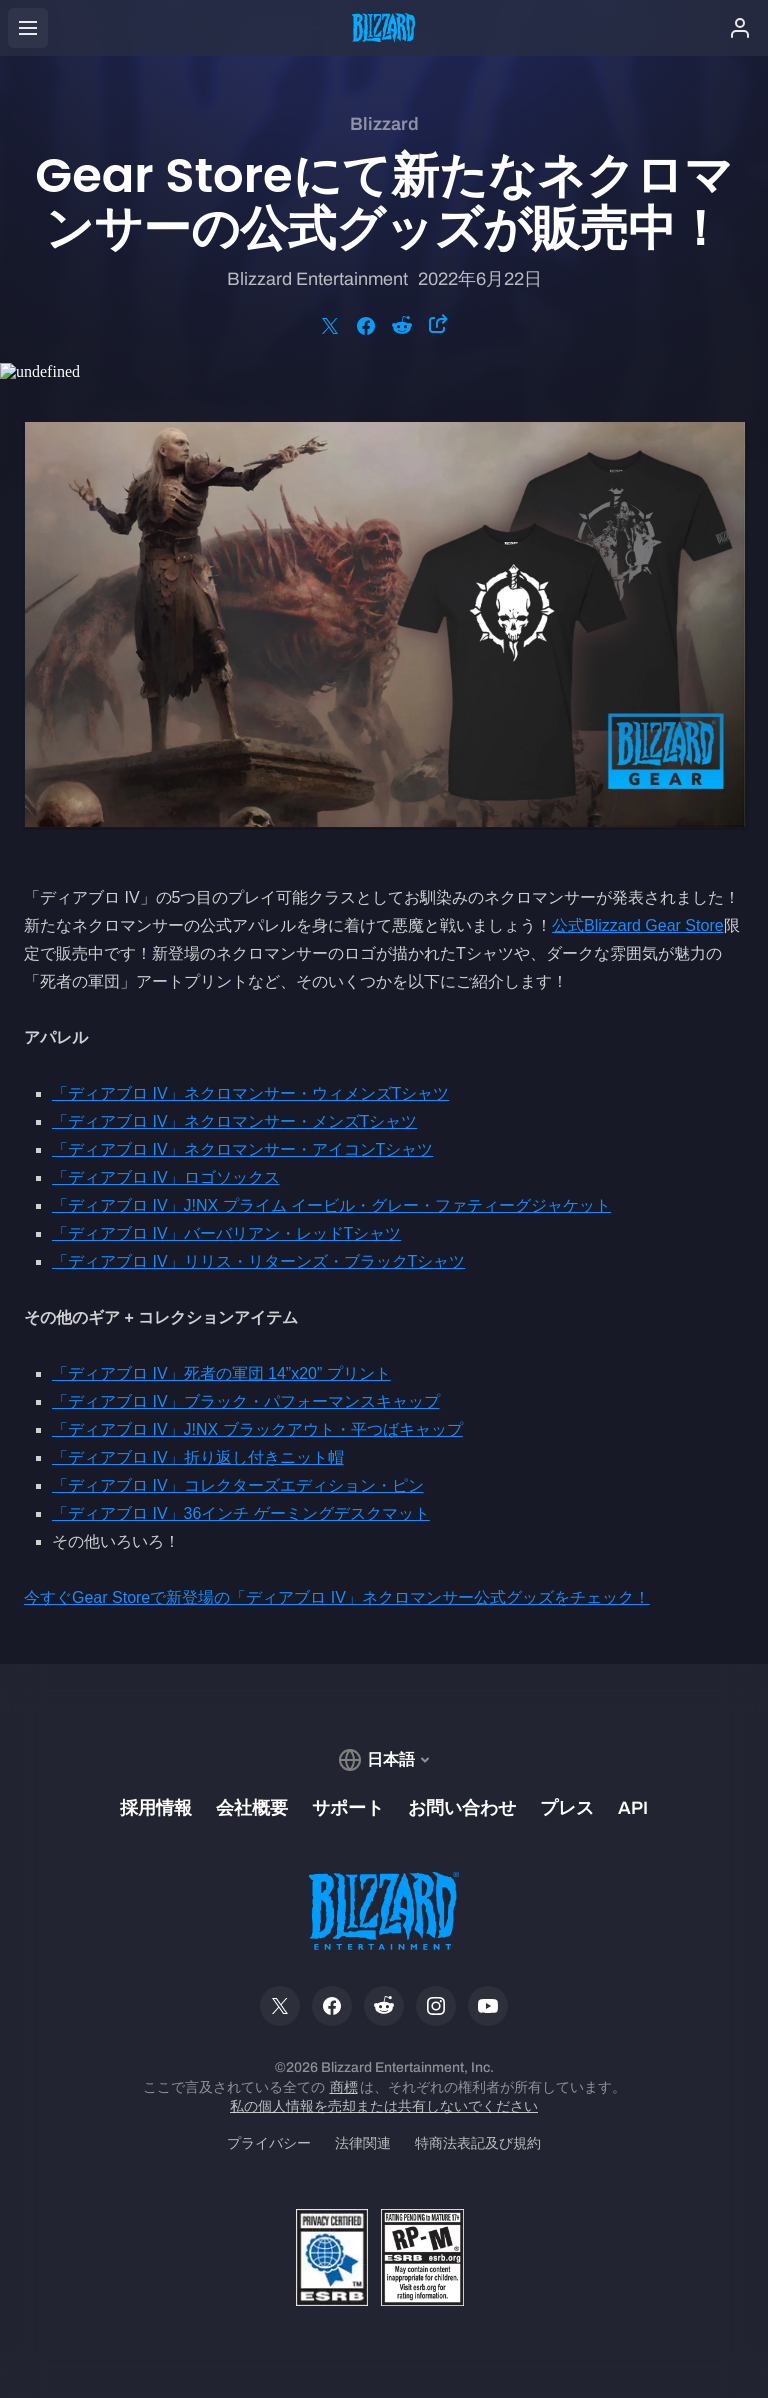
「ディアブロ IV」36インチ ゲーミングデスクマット (241, 1513)
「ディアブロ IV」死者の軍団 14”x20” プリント (221, 1373)
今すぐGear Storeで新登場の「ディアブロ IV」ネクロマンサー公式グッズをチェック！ (337, 1597)
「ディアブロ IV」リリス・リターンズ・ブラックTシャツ (258, 1261)
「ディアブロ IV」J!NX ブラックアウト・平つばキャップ (257, 1429)
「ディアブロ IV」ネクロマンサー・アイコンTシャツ (242, 1149)
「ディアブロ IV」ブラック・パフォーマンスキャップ (246, 1401)
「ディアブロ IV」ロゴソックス (166, 1177)
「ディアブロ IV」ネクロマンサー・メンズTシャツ (234, 1121)
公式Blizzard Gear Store (638, 925)
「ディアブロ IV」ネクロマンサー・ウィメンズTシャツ (250, 1093)
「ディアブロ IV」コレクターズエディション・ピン (238, 1485)
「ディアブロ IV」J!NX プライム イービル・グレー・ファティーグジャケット (331, 1205)
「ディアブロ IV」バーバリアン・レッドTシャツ (226, 1233)
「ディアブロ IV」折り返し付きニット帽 (198, 1457)
